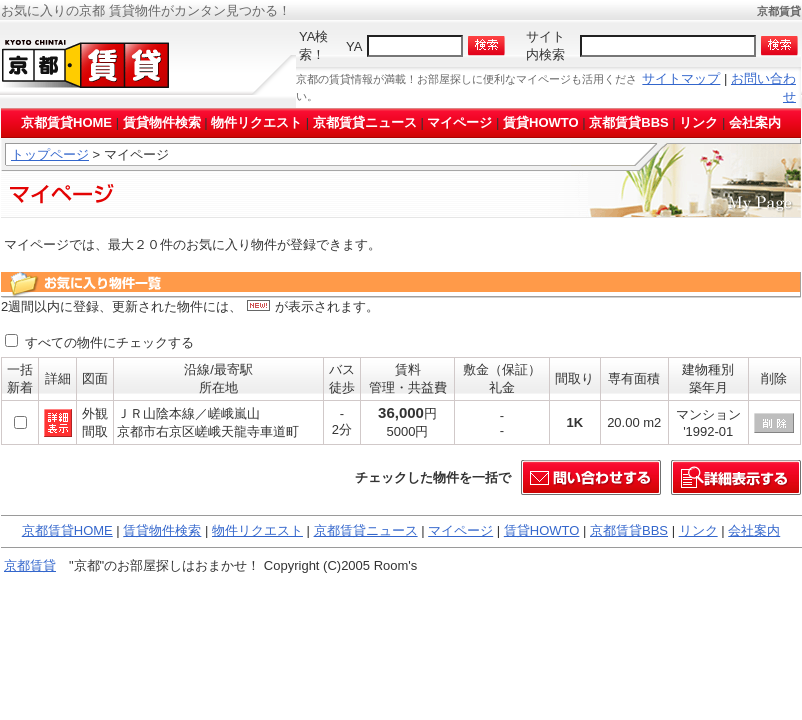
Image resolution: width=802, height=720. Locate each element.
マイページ (459, 122)
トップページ (50, 154)
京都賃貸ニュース (365, 122)
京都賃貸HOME (66, 122)
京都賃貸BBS (628, 122)
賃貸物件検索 (162, 122)
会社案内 (755, 122)
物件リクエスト (256, 122)
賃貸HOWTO (541, 122)
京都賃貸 (30, 565)
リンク (698, 122)
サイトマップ (681, 78)
